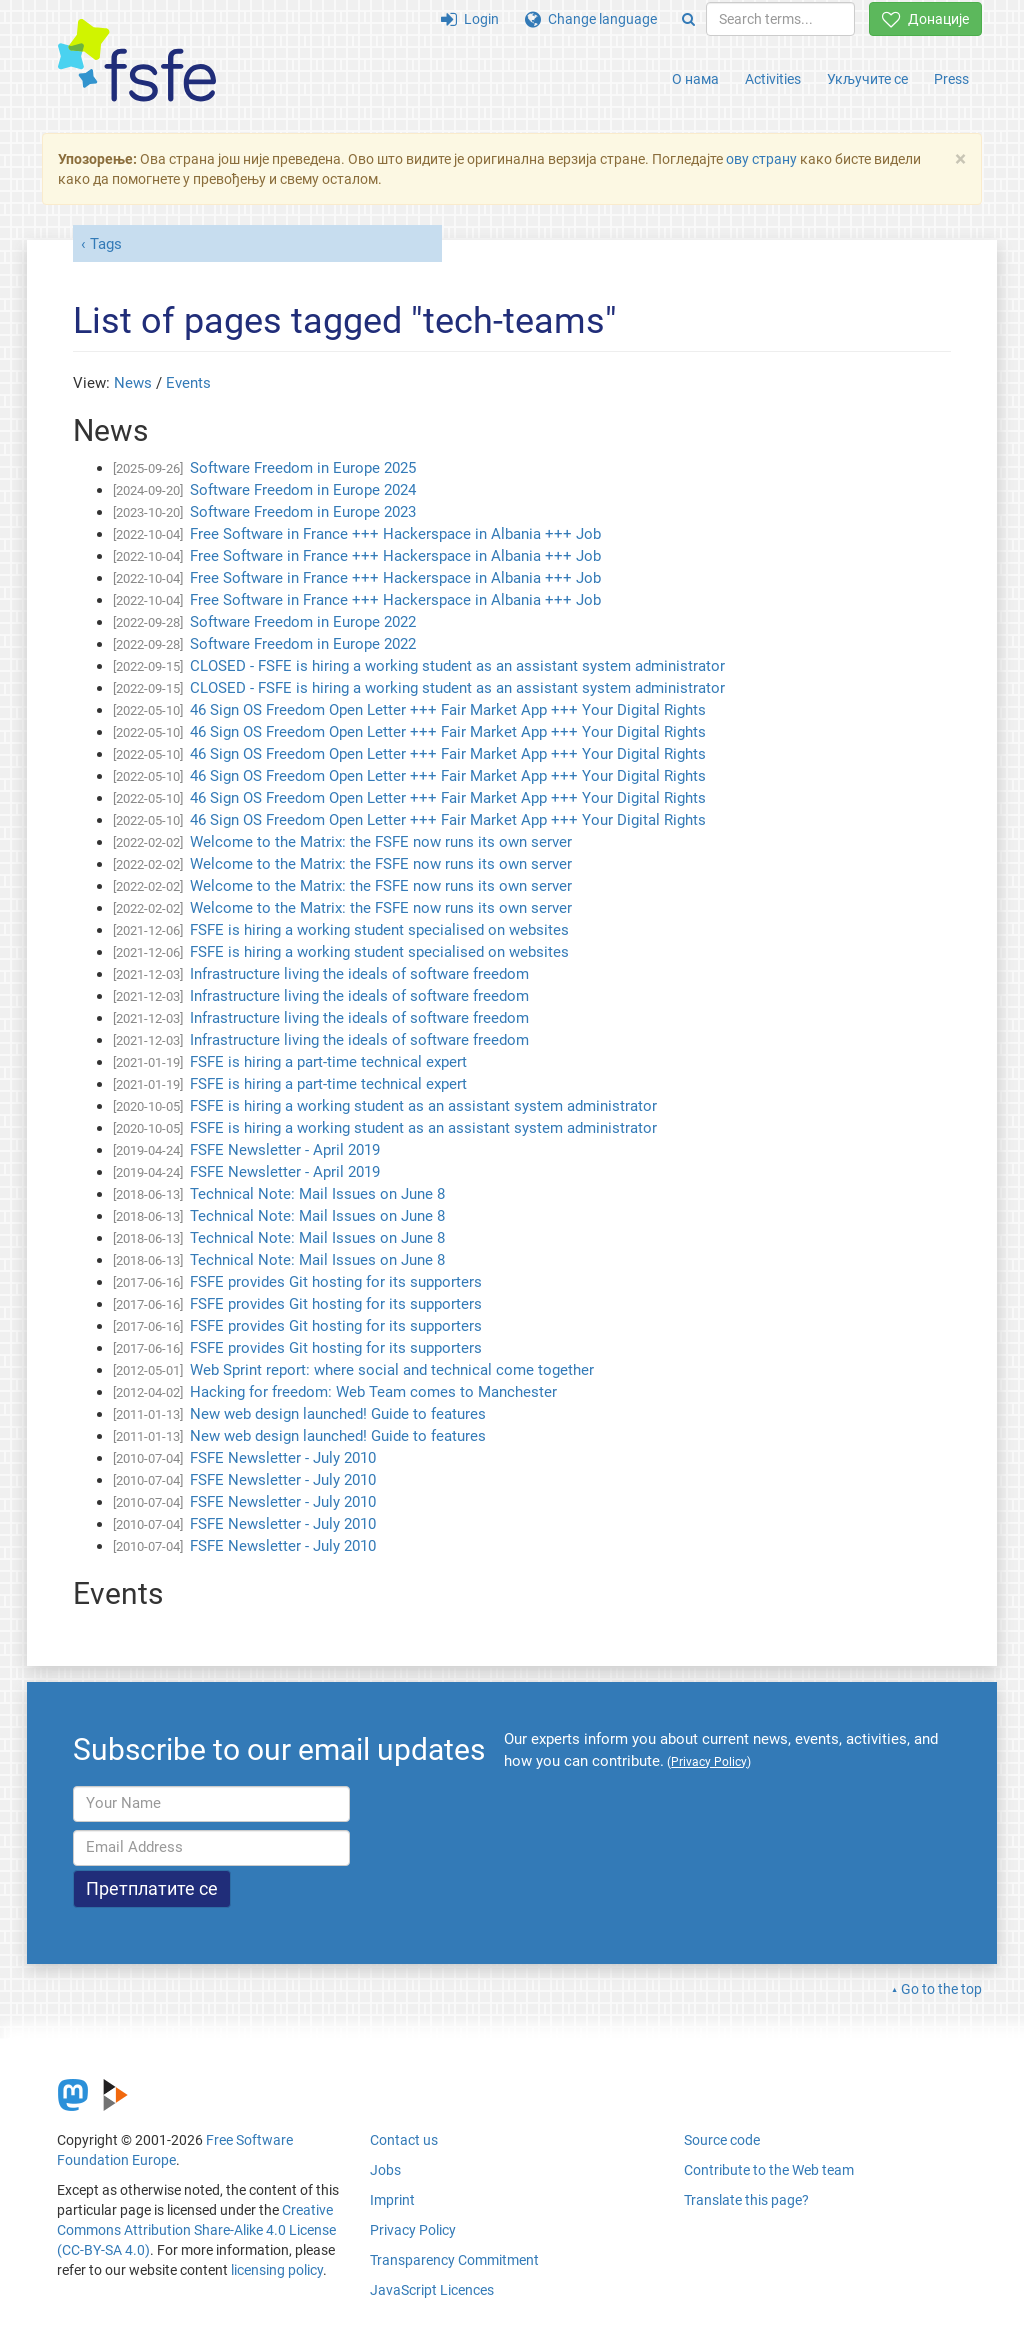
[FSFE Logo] (137, 61)
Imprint (392, 2200)
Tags (106, 244)
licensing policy (277, 2270)
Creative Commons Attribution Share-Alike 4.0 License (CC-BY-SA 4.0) (196, 2230)
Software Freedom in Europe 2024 (303, 490)
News (133, 383)
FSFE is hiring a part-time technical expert (328, 1062)
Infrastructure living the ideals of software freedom (359, 974)
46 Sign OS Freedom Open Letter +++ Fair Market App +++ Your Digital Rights (448, 710)
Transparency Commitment (454, 2260)
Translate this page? (746, 2200)
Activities (773, 79)
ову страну (761, 159)
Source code (722, 2140)
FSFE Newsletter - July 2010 (283, 1458)
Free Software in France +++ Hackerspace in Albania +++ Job (395, 534)
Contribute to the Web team (769, 2170)
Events (188, 383)
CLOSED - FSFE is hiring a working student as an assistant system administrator (457, 666)
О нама (695, 79)
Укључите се (867, 79)
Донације (925, 19)
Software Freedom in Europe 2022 (303, 622)
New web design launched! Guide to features (338, 1414)
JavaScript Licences (432, 2290)
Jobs (385, 2170)
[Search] (688, 19)
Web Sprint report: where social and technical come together (392, 1370)
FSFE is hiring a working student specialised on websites (379, 930)
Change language (591, 19)
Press (951, 79)
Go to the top (941, 1989)
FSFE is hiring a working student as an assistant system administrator (423, 1106)
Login (470, 19)
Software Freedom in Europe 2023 (303, 512)
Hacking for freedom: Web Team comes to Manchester (373, 1392)
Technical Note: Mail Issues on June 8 (317, 1194)
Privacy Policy (413, 2230)
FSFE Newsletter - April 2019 (285, 1150)
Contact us (404, 2140)
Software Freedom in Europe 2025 (303, 468)
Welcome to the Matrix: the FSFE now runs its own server (381, 842)
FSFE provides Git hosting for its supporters (336, 1282)
